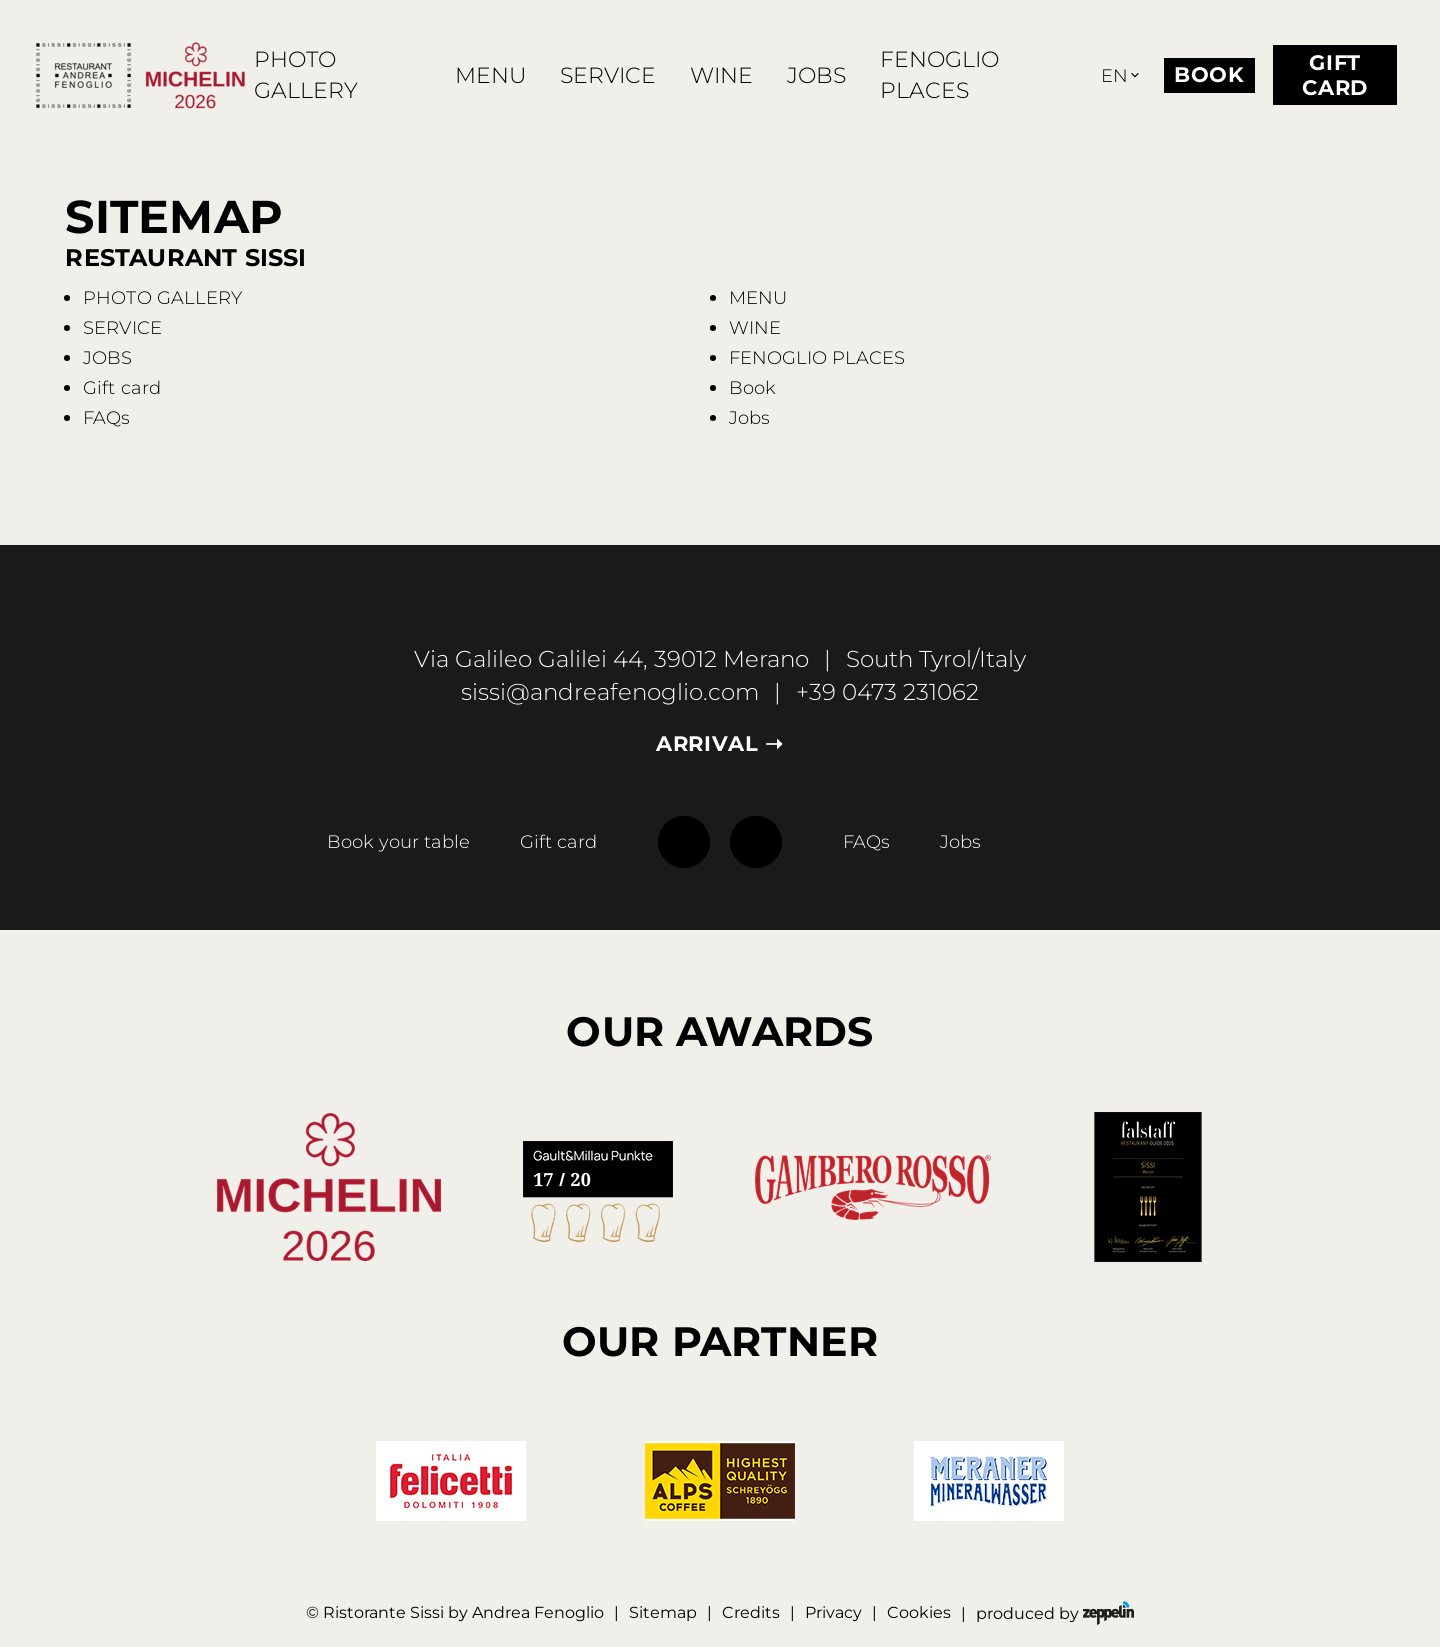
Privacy (833, 1612)
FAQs (866, 841)
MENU (490, 75)
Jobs (960, 841)
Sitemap (663, 1612)
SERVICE (608, 75)
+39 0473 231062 (887, 692)
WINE (721, 75)
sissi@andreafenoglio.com (610, 692)
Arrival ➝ (720, 744)
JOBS (816, 75)
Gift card (1335, 76)
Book (1209, 74)
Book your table (398, 841)
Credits (751, 1612)
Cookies (919, 1612)
